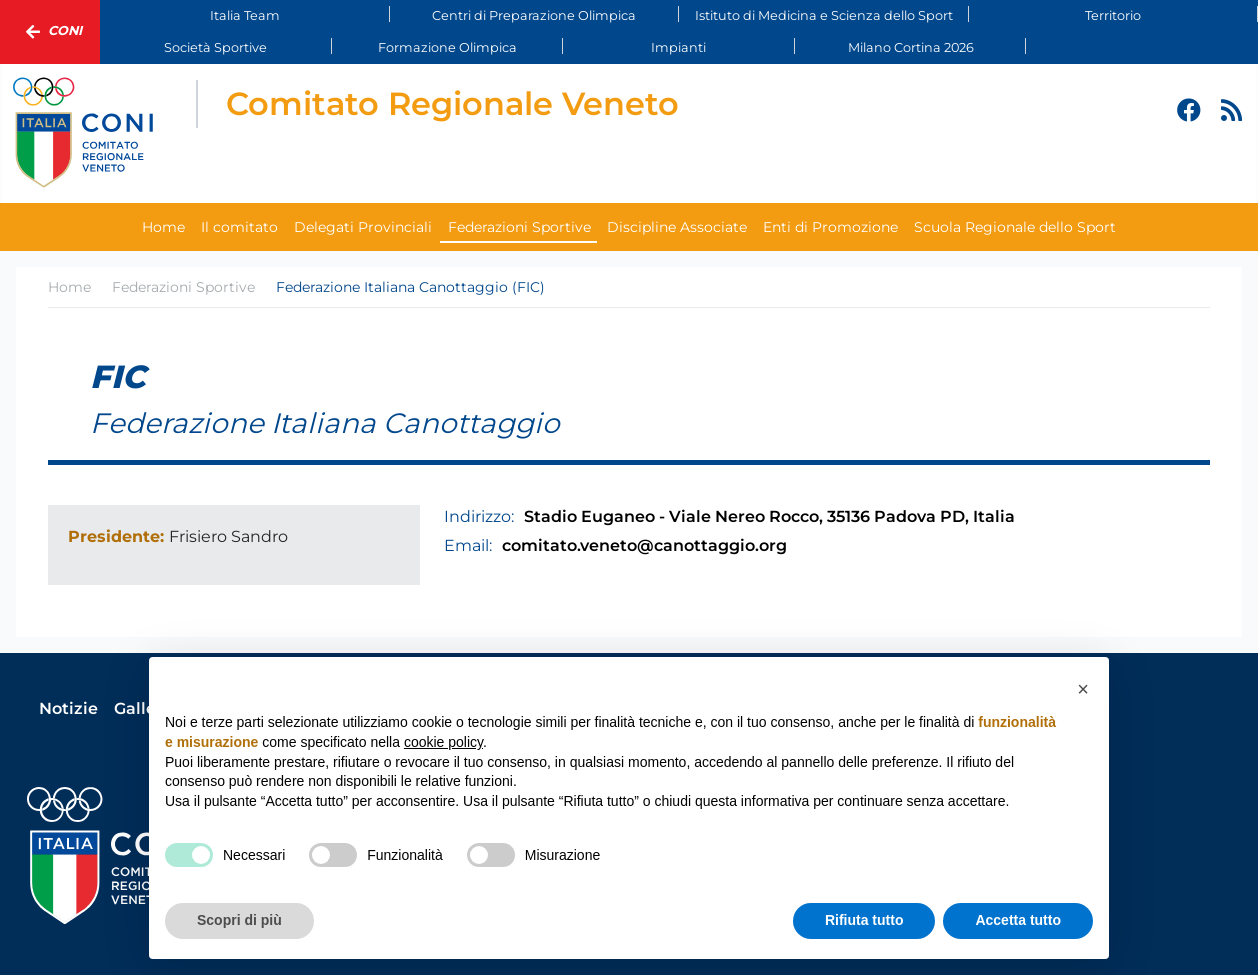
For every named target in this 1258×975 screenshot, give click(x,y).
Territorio (1113, 15)
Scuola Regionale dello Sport (1015, 227)
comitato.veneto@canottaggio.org (644, 545)
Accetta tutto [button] (1018, 920)
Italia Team (245, 15)
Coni (50, 32)
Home (163, 227)
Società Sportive (215, 47)
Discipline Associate (677, 227)
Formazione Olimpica (447, 47)
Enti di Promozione (830, 227)
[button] (1083, 689)
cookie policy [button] (443, 742)
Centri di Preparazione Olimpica (534, 15)
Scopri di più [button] (239, 920)
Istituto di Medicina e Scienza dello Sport (824, 15)
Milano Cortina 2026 (911, 47)
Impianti (678, 47)
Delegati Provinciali (363, 227)
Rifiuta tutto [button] (864, 920)
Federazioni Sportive (519, 227)
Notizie (68, 708)
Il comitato (239, 227)
